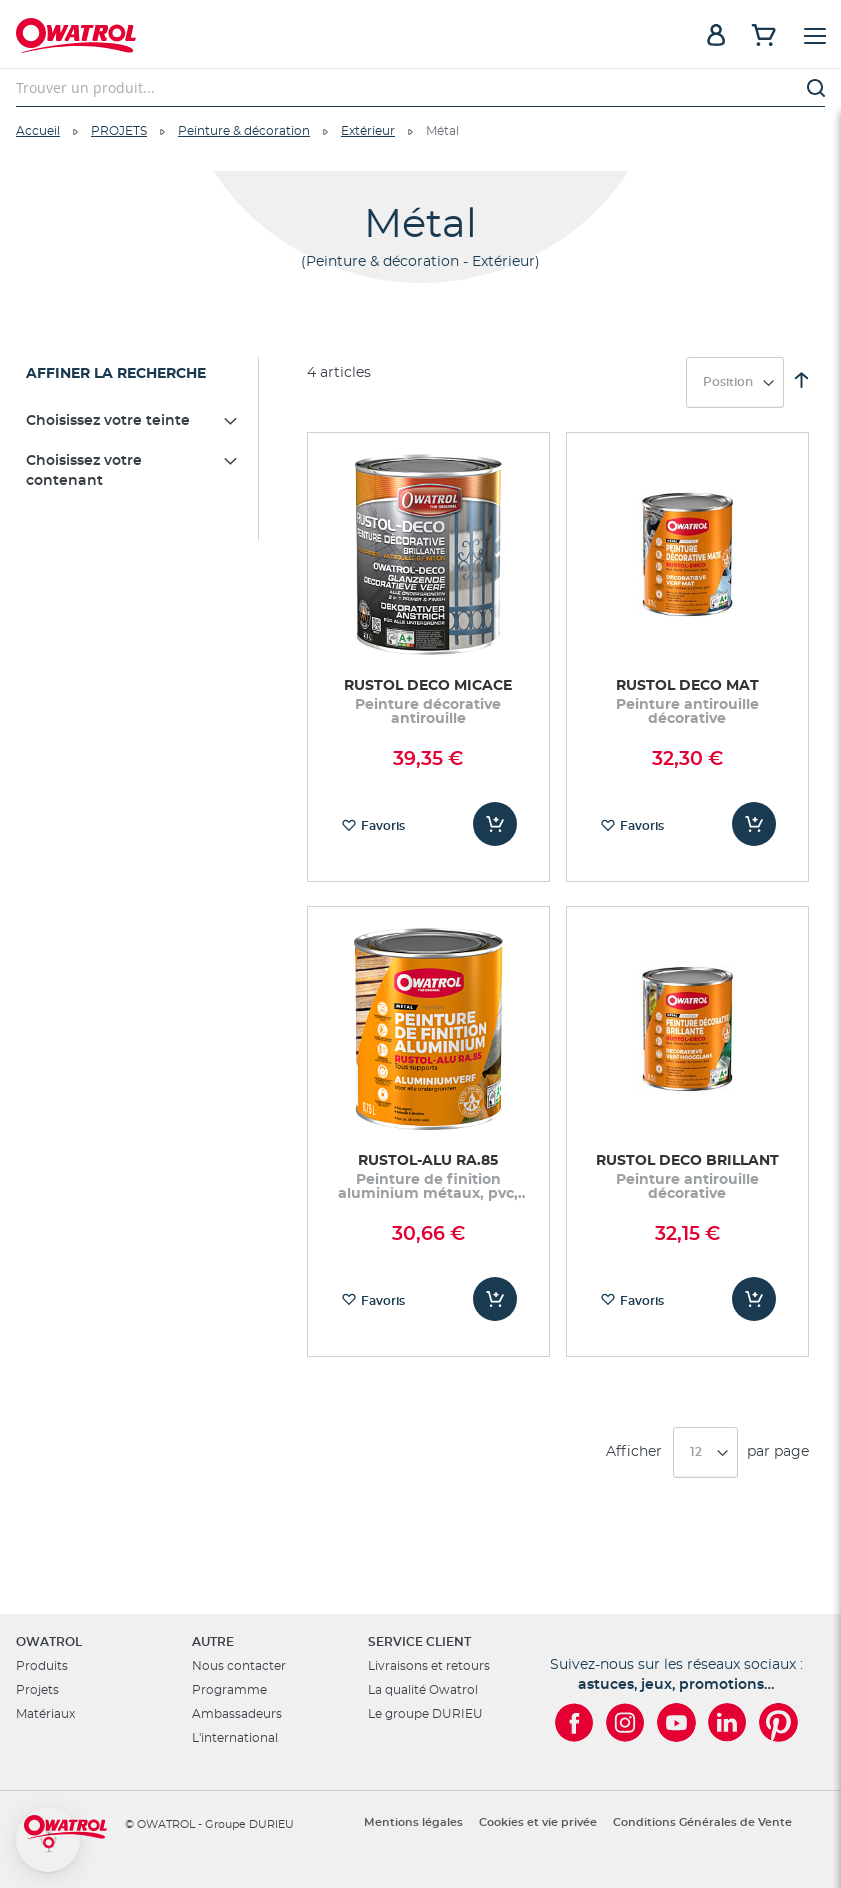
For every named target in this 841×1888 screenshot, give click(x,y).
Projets (37, 1690)
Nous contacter (239, 1666)
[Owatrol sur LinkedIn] (727, 1722)
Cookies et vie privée (538, 1822)
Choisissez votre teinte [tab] (108, 421)
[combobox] (420, 88)
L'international (235, 1738)
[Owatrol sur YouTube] (676, 1722)
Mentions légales (413, 1822)
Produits (42, 1666)
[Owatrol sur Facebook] (574, 1722)
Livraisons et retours (429, 1666)
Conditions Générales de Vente (702, 1822)
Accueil (38, 131)
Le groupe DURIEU (425, 1714)
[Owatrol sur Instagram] (625, 1722)
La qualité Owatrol (423, 1690)
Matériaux (45, 1714)
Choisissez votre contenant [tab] (84, 471)
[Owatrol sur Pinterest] (778, 1722)
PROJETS (119, 131)
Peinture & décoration (244, 131)
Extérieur (368, 131)
